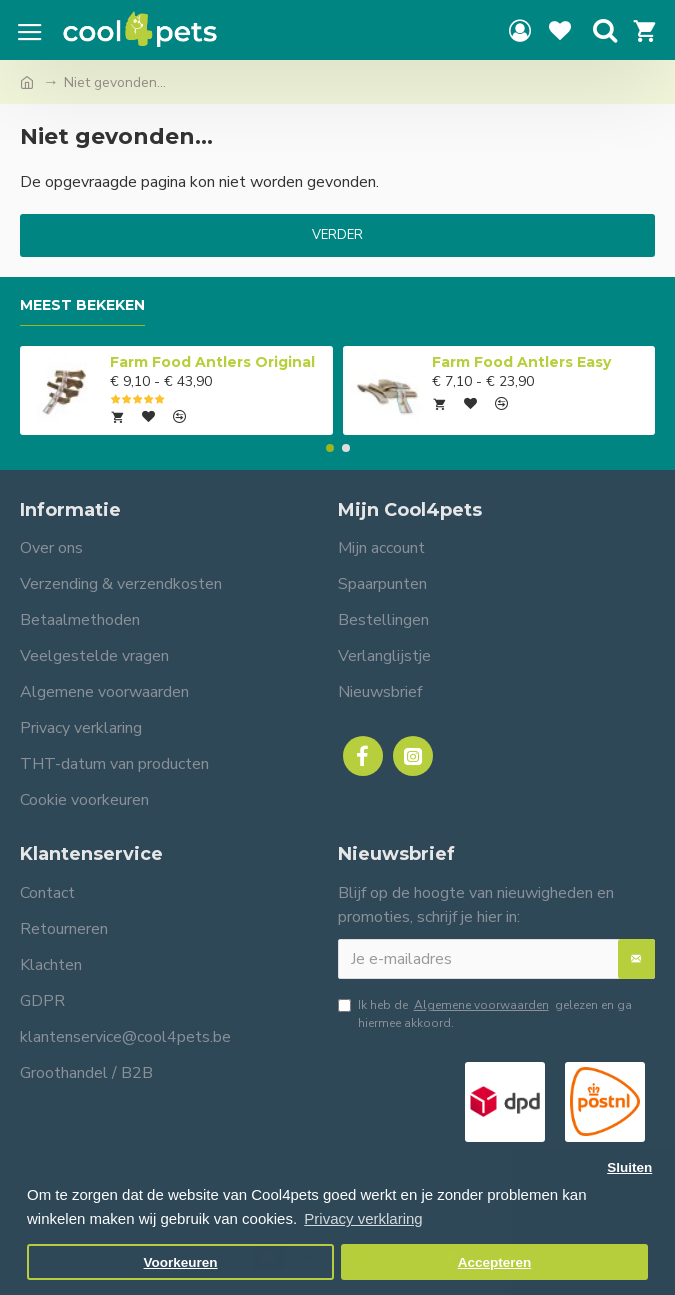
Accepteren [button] (495, 1262)
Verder (337, 235)
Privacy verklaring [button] (363, 1218)
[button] (330, 448)
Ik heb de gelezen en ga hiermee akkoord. (485, 1013)
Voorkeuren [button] (181, 1262)
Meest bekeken (82, 305)
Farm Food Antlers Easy (521, 362)
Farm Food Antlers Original (212, 362)
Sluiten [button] (629, 1167)
